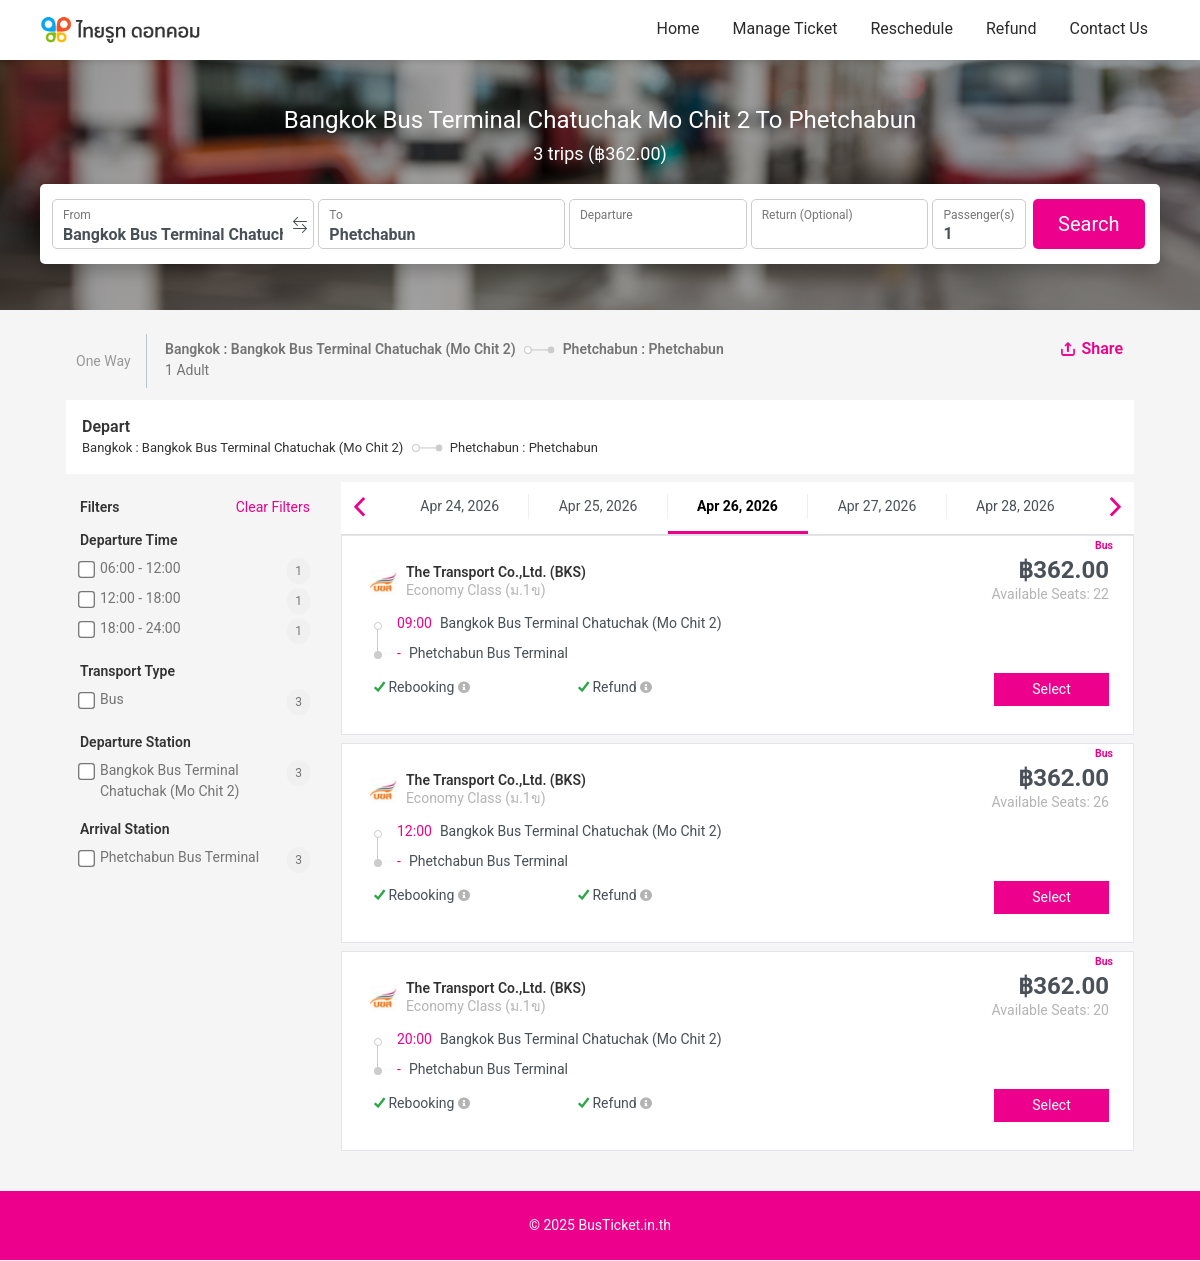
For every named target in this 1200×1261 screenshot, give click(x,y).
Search (1088, 224)
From (77, 213)
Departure (606, 213)
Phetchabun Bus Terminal (179, 857)
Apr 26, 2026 (737, 506)
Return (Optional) (807, 212)
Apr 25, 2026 (598, 506)
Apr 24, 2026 (459, 506)
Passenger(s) (978, 212)
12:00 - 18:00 (140, 598)
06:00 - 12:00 (140, 568)
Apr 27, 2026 (877, 506)
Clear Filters (273, 507)
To (335, 213)
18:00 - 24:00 (140, 628)
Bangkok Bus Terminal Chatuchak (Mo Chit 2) (169, 780)
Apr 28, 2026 (1015, 506)
